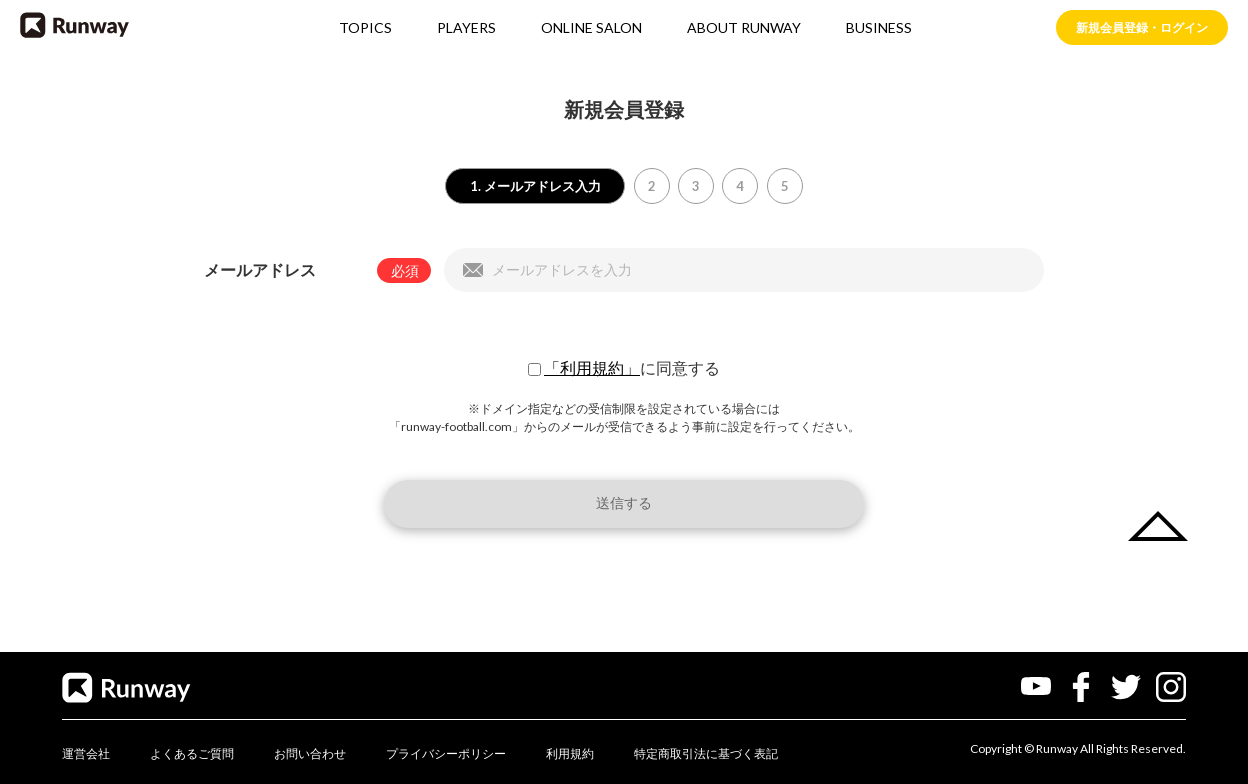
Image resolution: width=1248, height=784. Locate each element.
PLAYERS (466, 28)
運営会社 (86, 753)
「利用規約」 (592, 367)
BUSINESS (879, 28)
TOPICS (365, 28)
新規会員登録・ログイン (1142, 27)
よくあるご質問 (192, 753)
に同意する (632, 367)
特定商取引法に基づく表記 (706, 753)
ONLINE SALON (591, 28)
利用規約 (570, 753)
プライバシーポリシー (446, 753)
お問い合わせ (310, 753)
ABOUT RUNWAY (744, 28)
